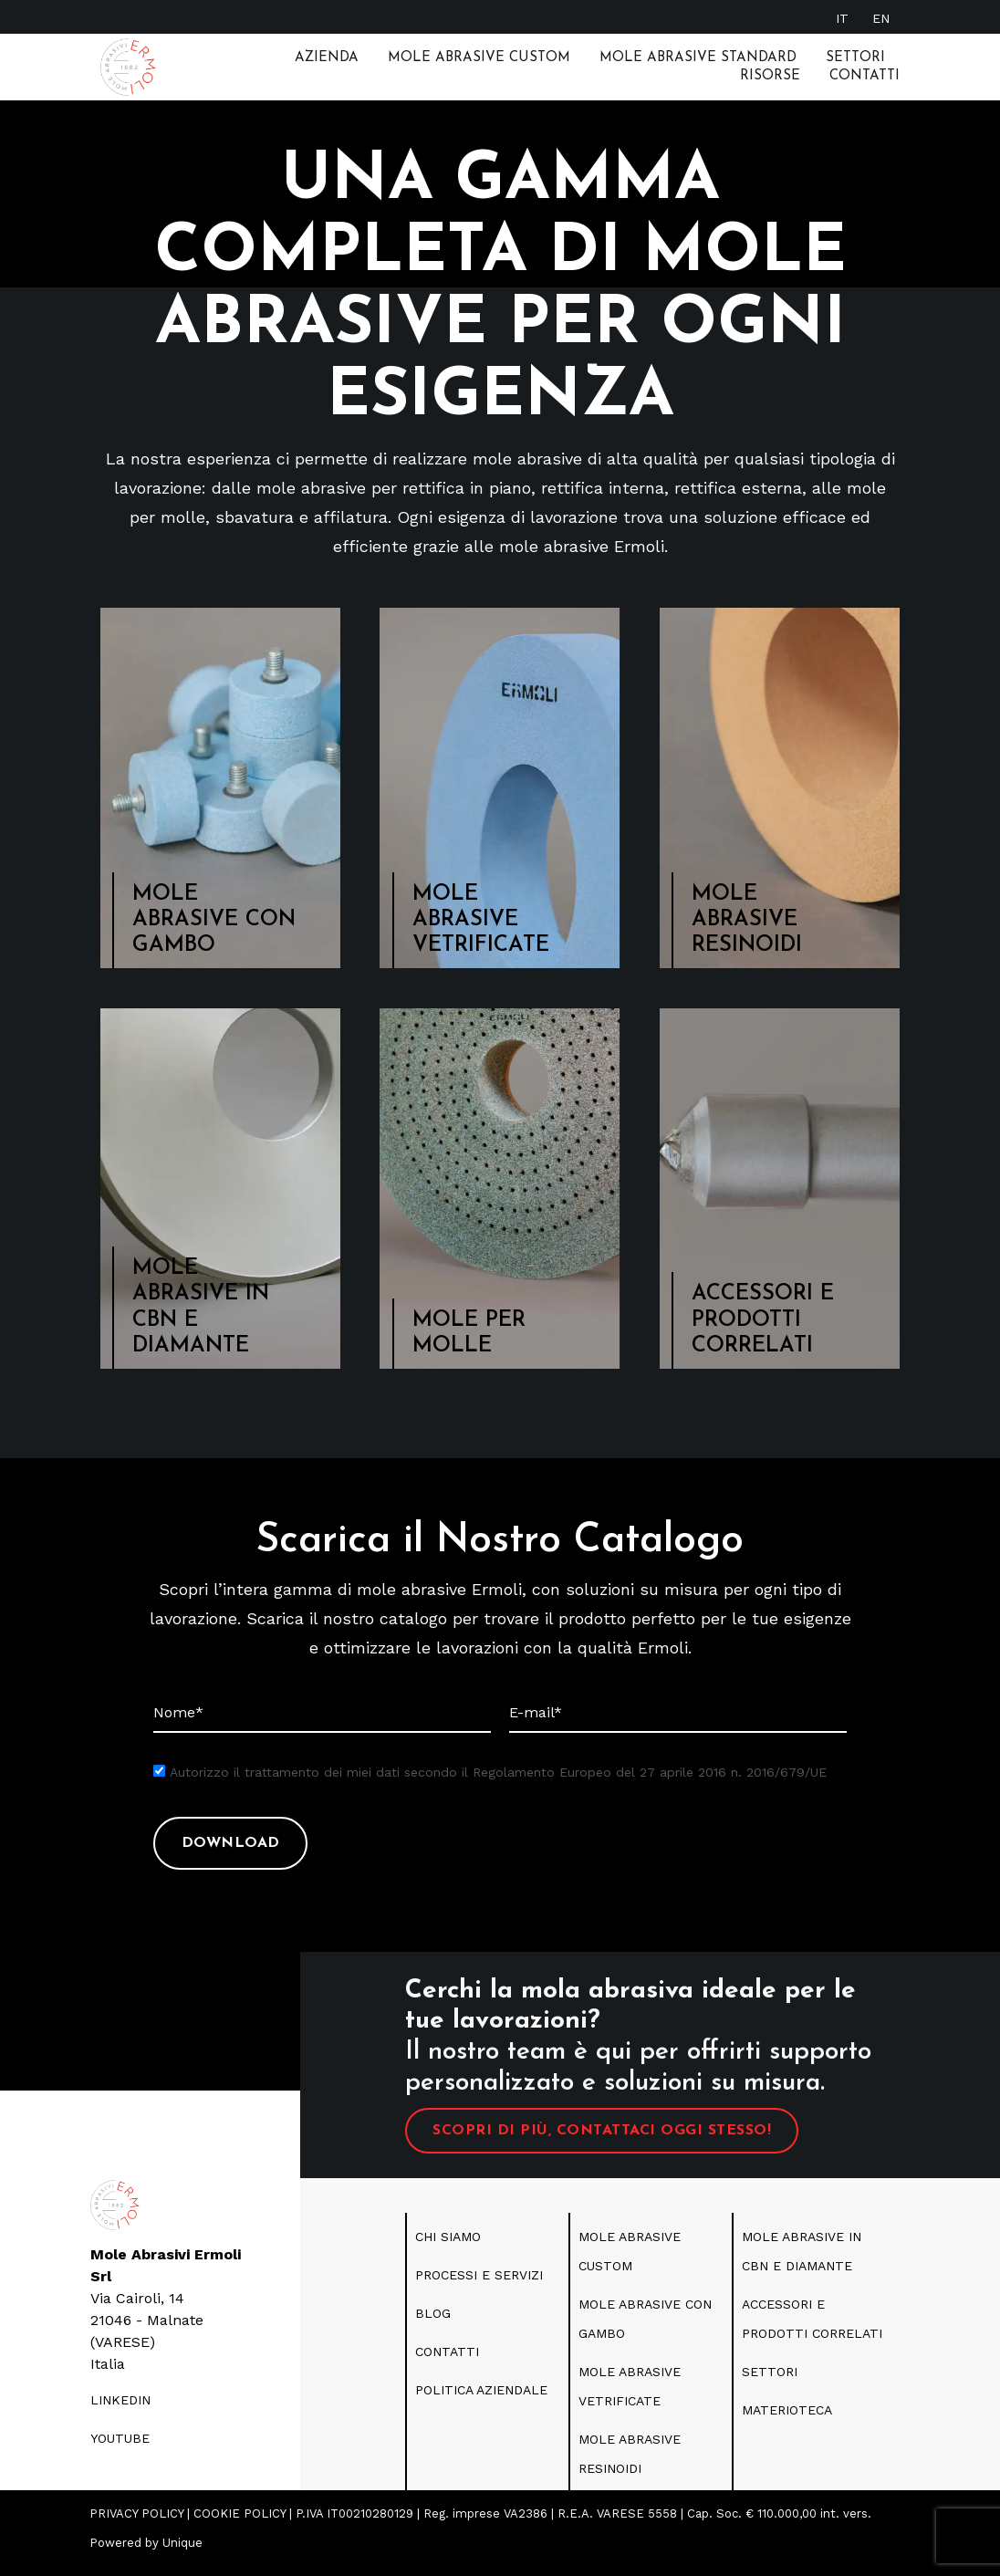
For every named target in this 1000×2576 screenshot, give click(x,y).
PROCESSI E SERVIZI (479, 2284)
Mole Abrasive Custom (479, 58)
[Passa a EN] (881, 17)
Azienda (327, 58)
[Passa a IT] (842, 17)
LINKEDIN (120, 2409)
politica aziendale (481, 2399)
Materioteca (787, 2419)
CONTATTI (447, 2360)
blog (433, 2322)
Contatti (864, 76)
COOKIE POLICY (239, 2522)
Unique (182, 2552)
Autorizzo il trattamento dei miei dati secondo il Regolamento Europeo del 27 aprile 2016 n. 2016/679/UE (498, 1781)
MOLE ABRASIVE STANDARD (698, 58)
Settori (855, 58)
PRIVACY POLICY (136, 2522)
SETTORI (769, 2380)
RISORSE (770, 76)
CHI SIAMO (448, 2245)
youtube (120, 2447)
